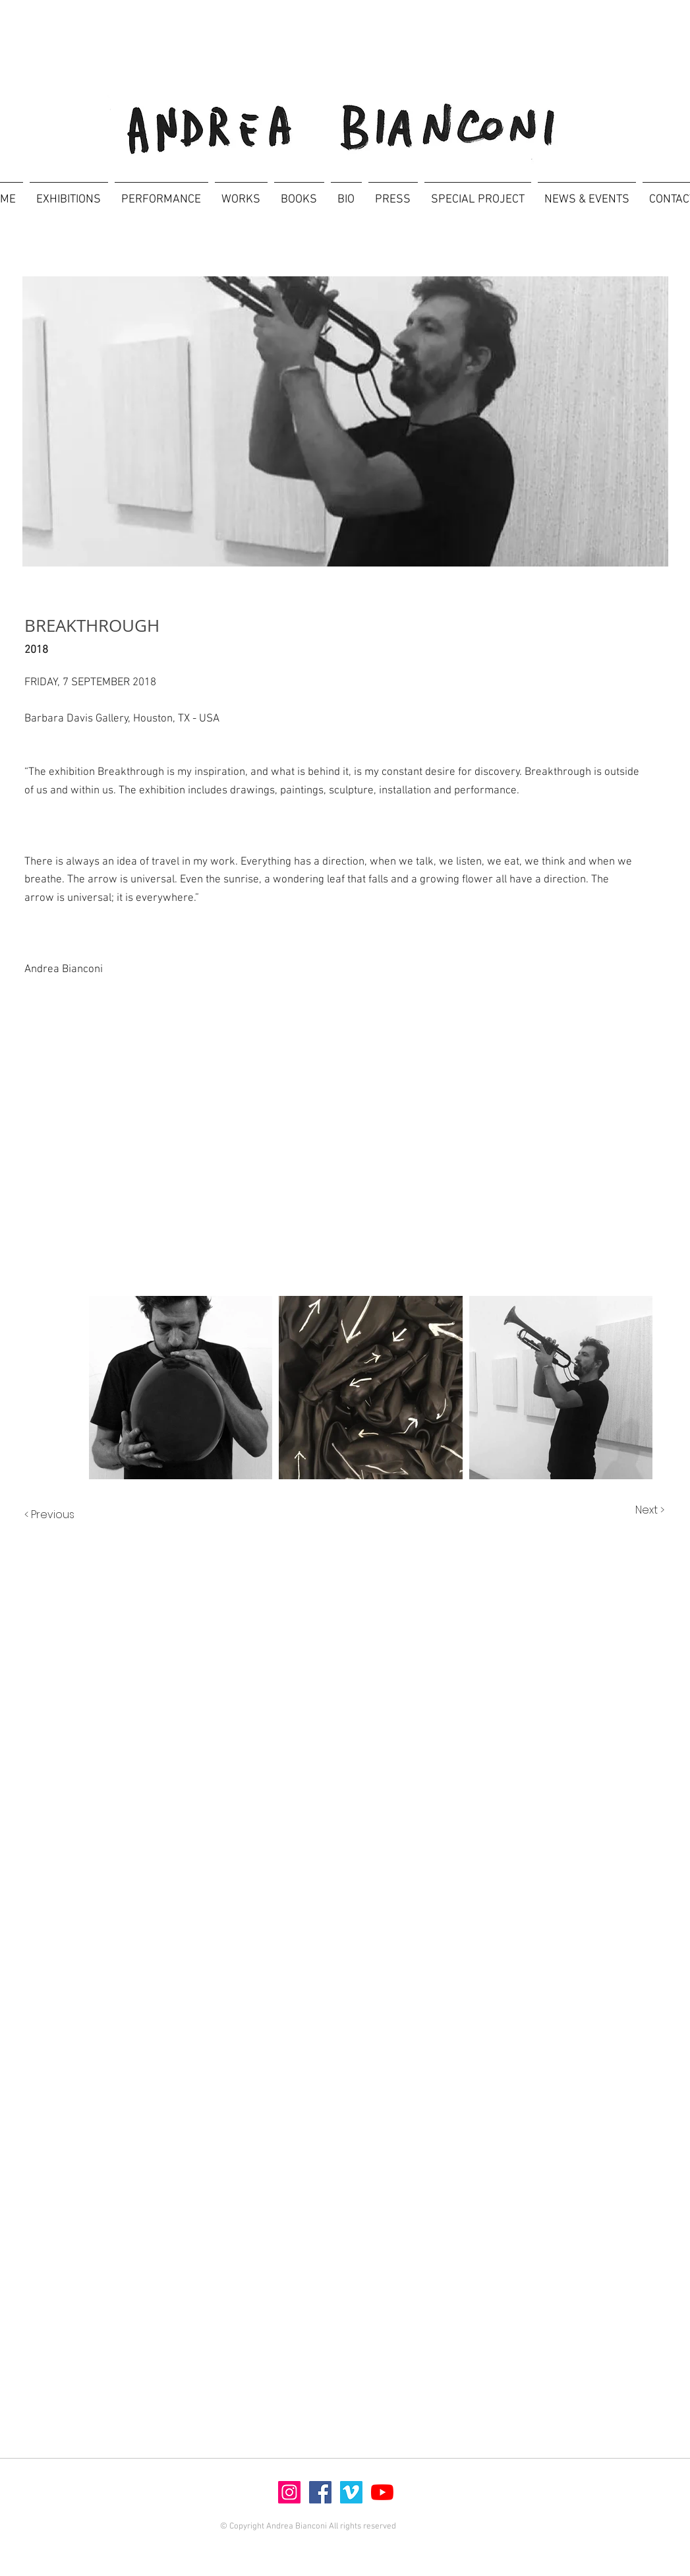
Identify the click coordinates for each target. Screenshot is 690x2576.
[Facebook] (320, 2492)
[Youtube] (382, 2492)
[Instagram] (289, 2492)
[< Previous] (62, 1515)
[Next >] (636, 1510)
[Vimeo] (351, 2492)
